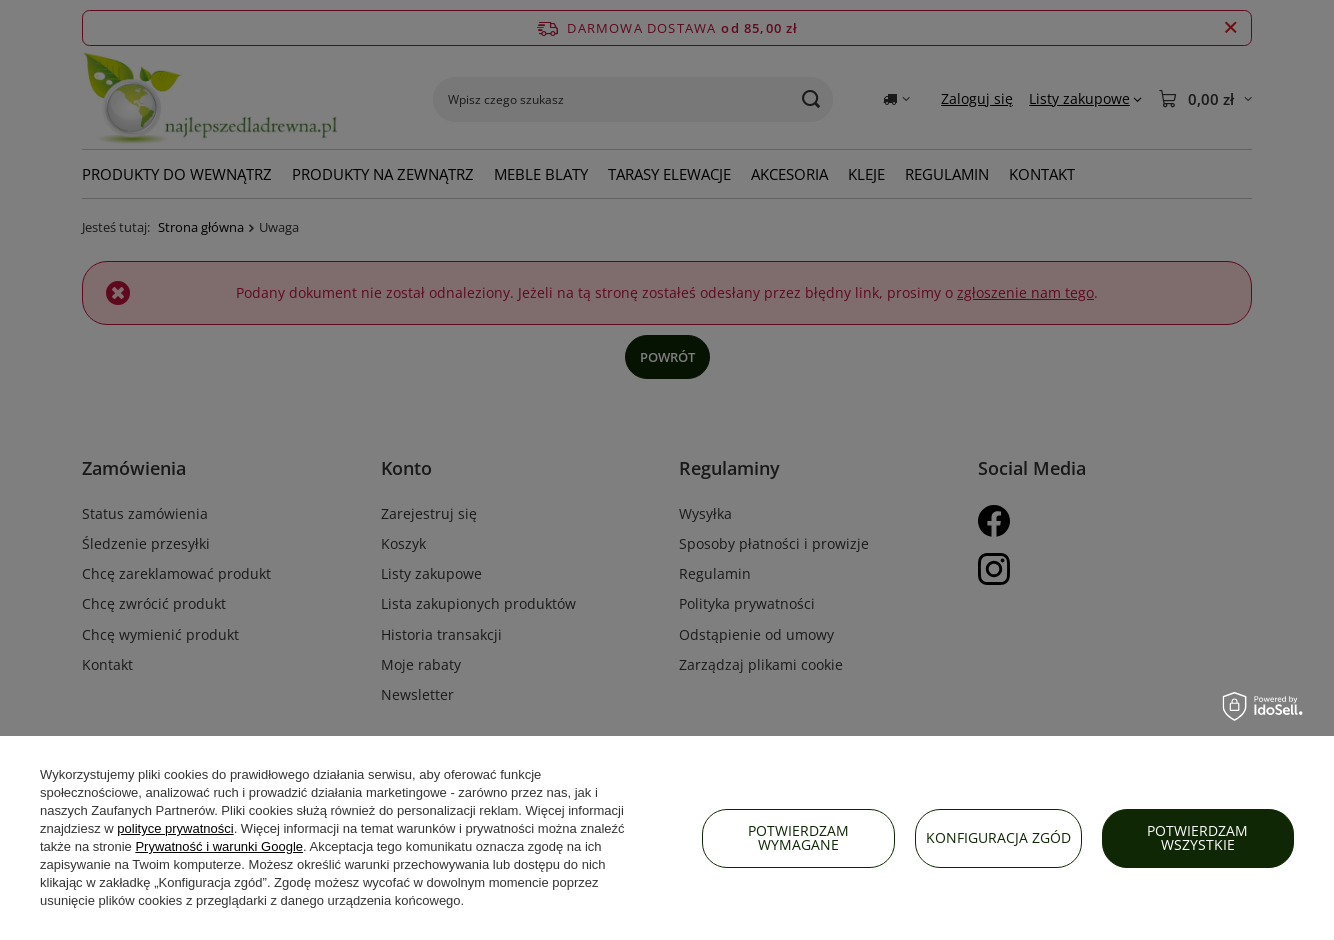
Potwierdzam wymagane (798, 837)
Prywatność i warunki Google (219, 846)
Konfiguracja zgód (998, 837)
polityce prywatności (175, 828)
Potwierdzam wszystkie (1197, 837)
